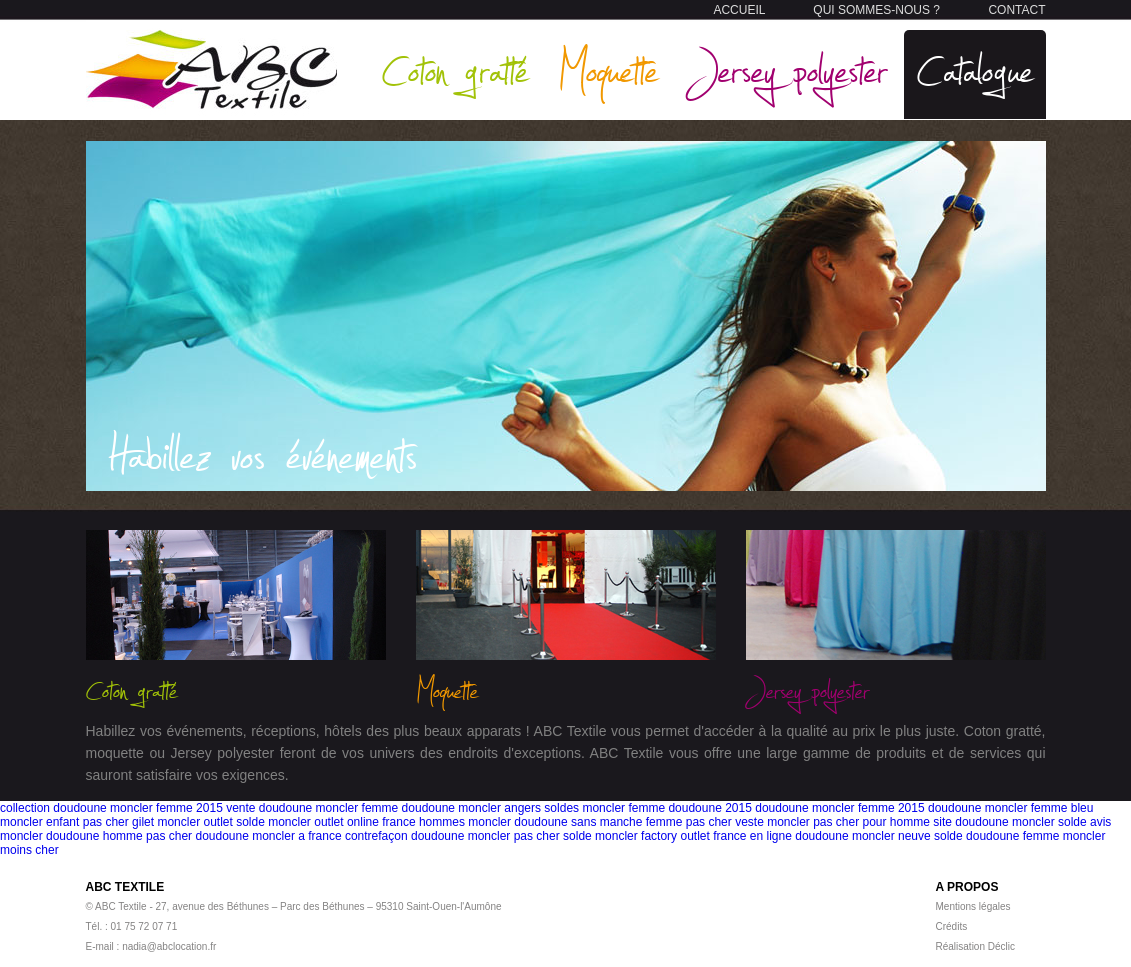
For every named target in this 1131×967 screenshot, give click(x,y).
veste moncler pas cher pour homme (832, 822)
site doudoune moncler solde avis (1022, 822)
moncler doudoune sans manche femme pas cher (599, 822)
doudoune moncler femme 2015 (839, 808)
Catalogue (975, 69)
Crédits (952, 926)
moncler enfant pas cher (64, 822)
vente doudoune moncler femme (312, 808)
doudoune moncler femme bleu (1010, 808)
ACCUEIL (739, 10)
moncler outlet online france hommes (366, 822)
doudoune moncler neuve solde (878, 836)
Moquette (608, 69)
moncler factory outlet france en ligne (693, 836)
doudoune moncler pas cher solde (501, 836)
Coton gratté (455, 69)
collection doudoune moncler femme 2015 (111, 808)
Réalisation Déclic (975, 946)
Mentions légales (973, 906)
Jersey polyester (787, 69)
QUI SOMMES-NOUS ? (876, 10)
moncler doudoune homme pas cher (96, 836)
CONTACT (1016, 10)
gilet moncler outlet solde (198, 822)
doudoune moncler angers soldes (490, 808)
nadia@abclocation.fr (169, 946)
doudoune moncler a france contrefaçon (301, 836)
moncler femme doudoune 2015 (666, 808)
